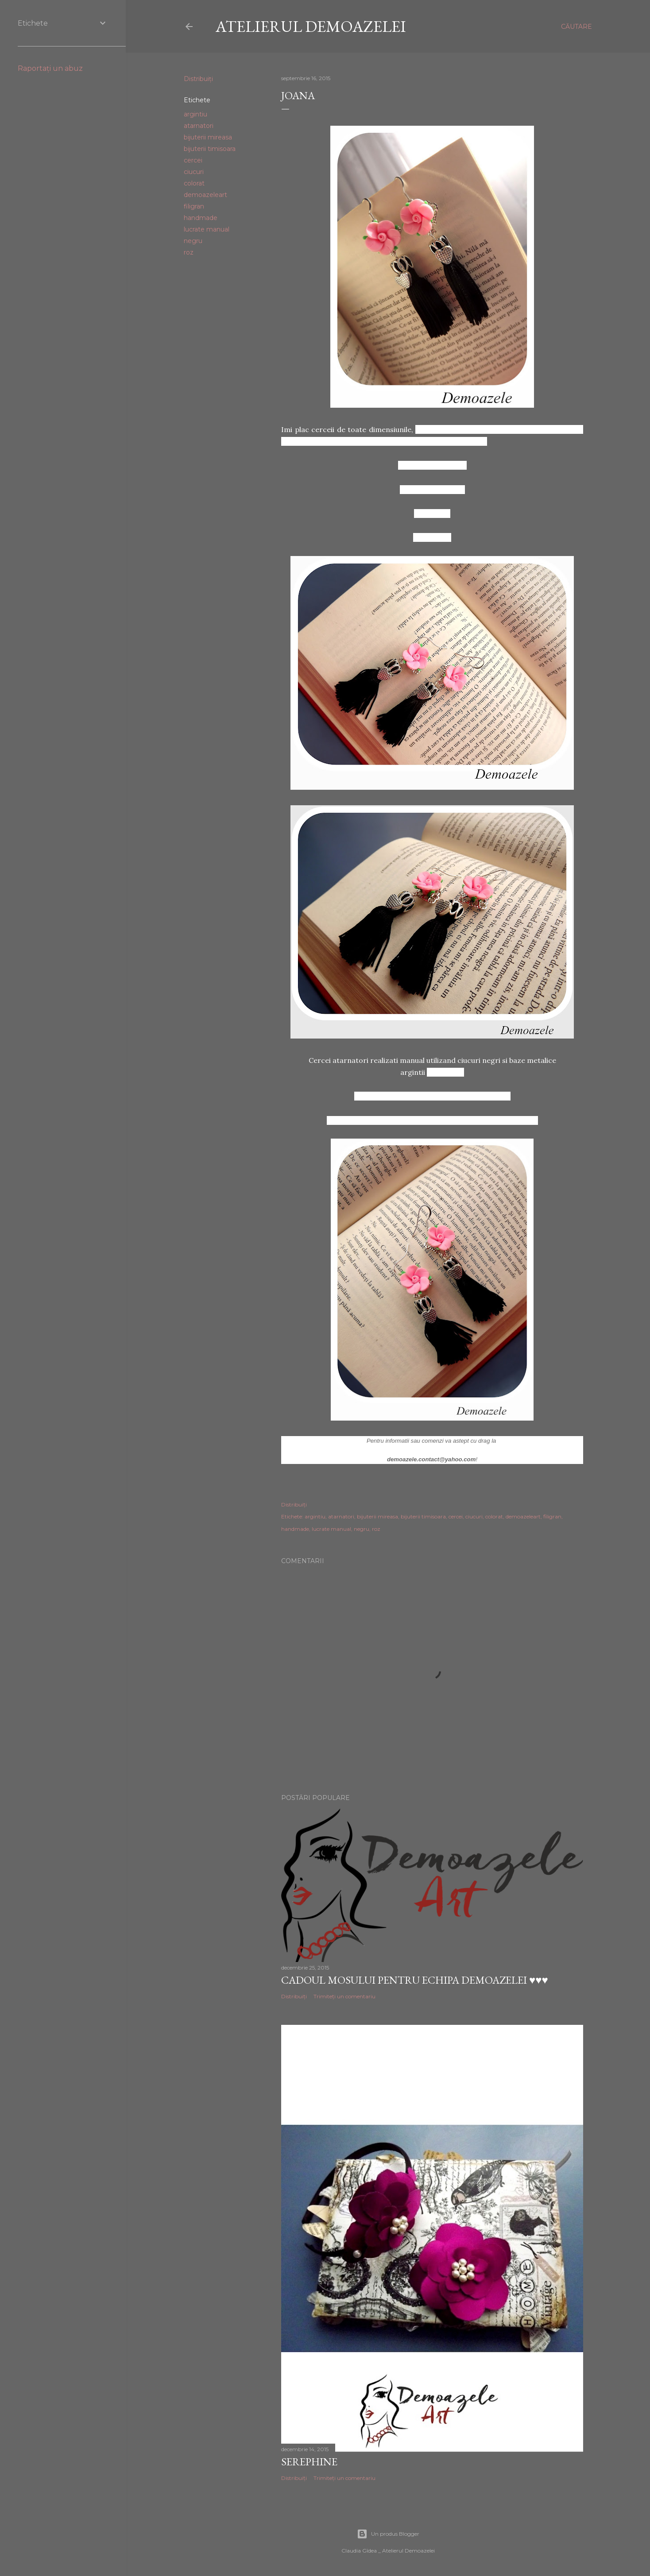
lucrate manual (206, 229)
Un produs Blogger (388, 2534)
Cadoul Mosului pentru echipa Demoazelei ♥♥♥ (414, 1980)
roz (188, 252)
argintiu (195, 114)
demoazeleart (205, 195)
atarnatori (198, 126)
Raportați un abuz (50, 68)
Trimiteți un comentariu (344, 1996)
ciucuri (194, 172)
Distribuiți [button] (198, 79)
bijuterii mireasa (208, 137)
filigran (194, 206)
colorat (194, 183)
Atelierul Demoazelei (311, 26)
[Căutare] (576, 26)
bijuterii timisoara (210, 149)
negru (193, 241)
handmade (200, 218)
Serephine (309, 2461)
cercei (193, 160)
